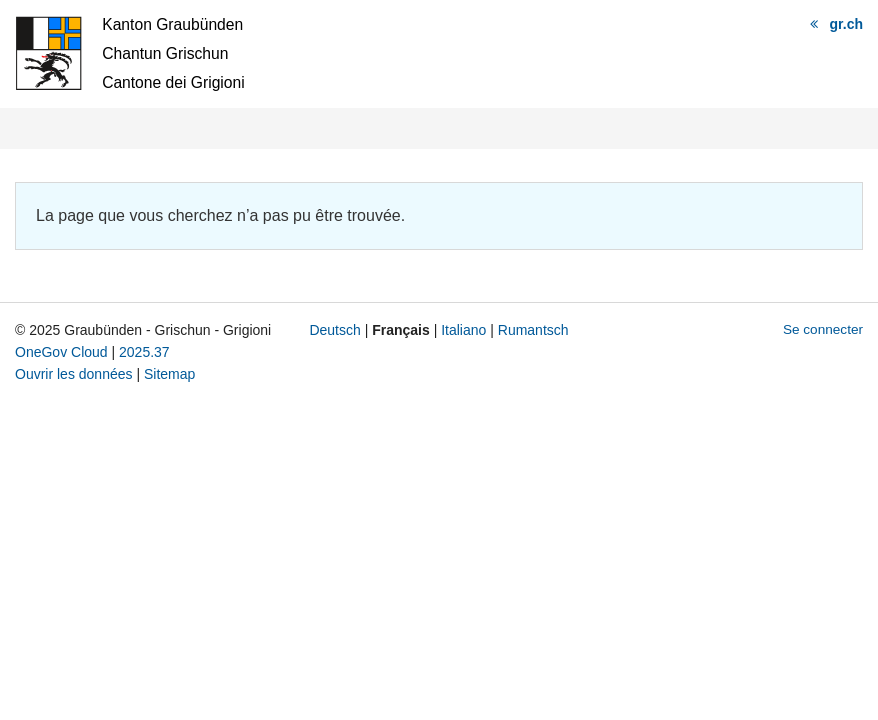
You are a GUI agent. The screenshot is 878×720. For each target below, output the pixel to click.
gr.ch (846, 24)
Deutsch (334, 330)
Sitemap (169, 374)
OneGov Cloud (61, 352)
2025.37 (144, 352)
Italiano (463, 330)
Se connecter (823, 329)
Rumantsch (533, 330)
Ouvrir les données (74, 374)
